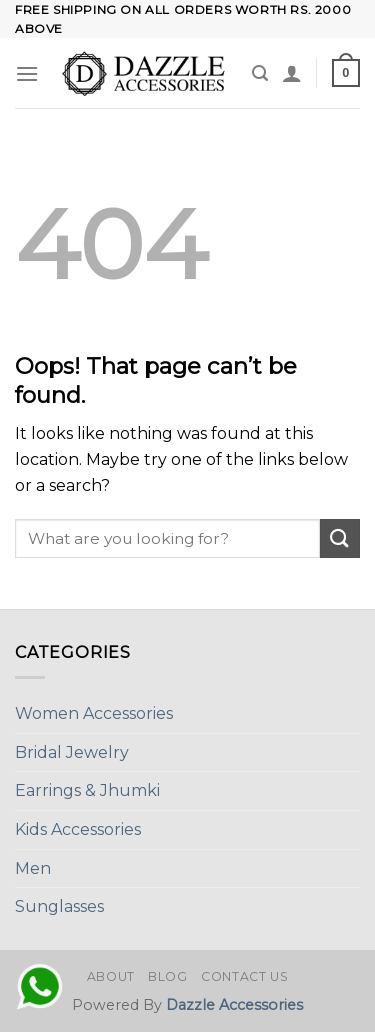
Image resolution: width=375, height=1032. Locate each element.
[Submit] (340, 538)
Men (33, 868)
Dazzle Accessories (234, 1005)
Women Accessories (94, 713)
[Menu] (27, 73)
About (111, 976)
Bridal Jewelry (72, 752)
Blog (167, 976)
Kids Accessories (78, 829)
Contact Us (244, 976)
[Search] (260, 73)
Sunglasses (59, 906)
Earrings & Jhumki (87, 790)
